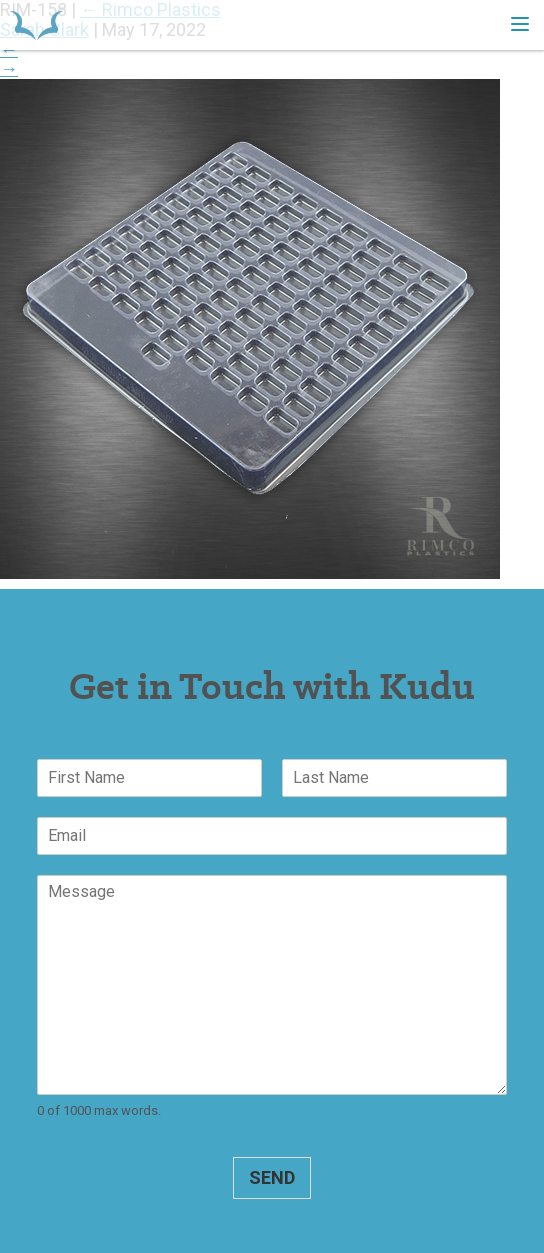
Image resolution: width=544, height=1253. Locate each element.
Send (272, 1177)
